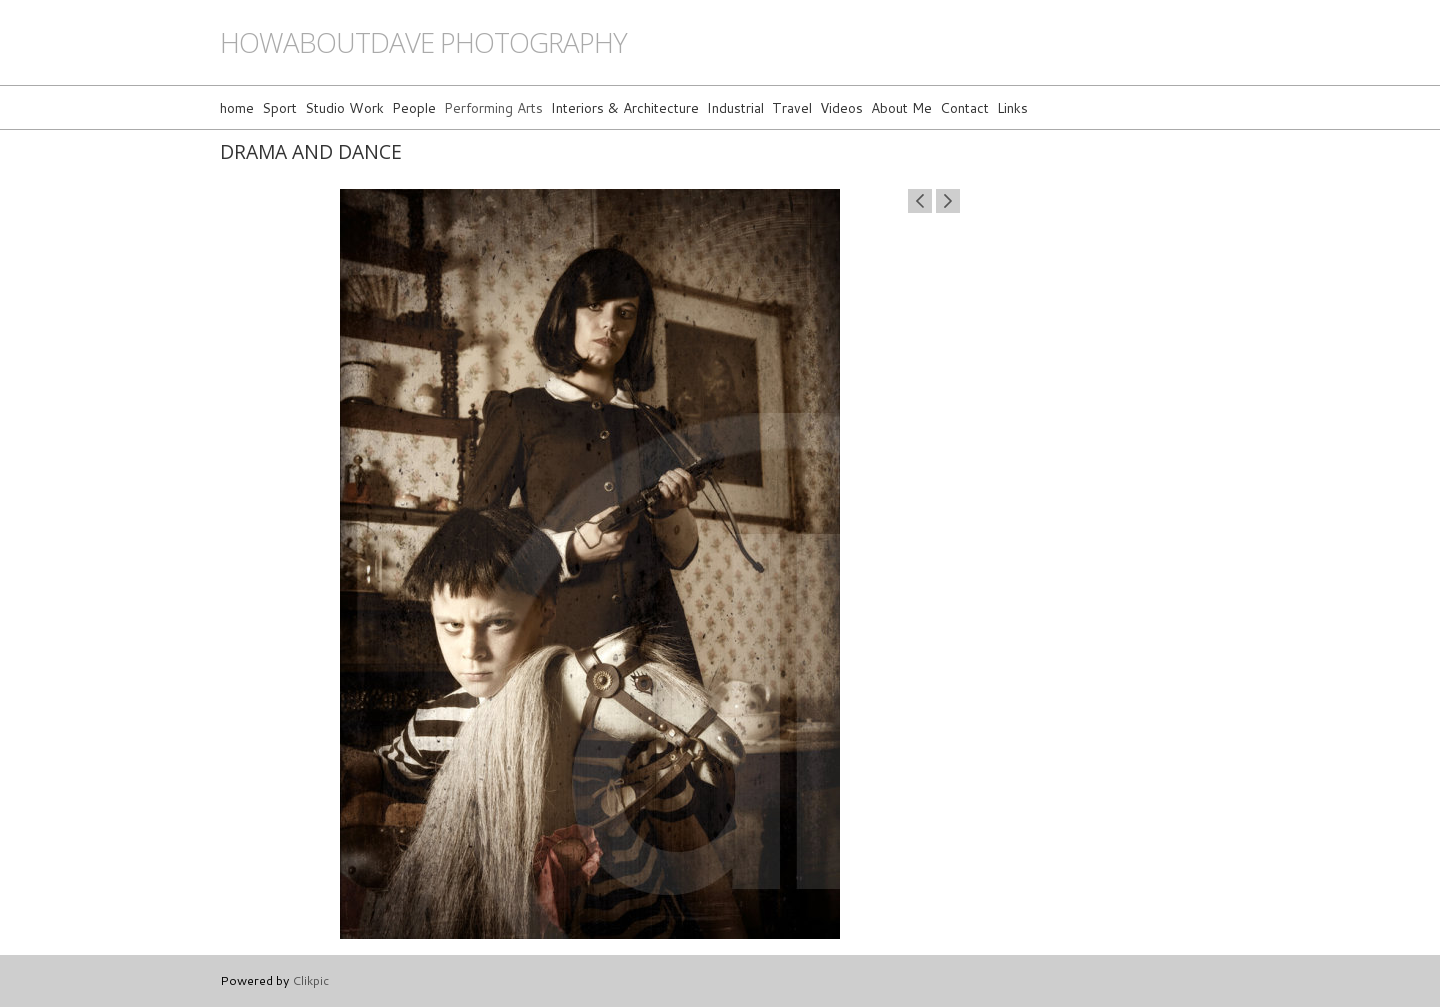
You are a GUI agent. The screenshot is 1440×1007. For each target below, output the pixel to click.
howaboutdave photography (423, 42)
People (414, 107)
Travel (792, 107)
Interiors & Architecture (625, 107)
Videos (841, 107)
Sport (279, 107)
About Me (901, 107)
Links (1012, 107)
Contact (964, 107)
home (237, 107)
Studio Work (344, 107)
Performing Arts (493, 107)
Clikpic (310, 980)
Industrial (735, 107)
